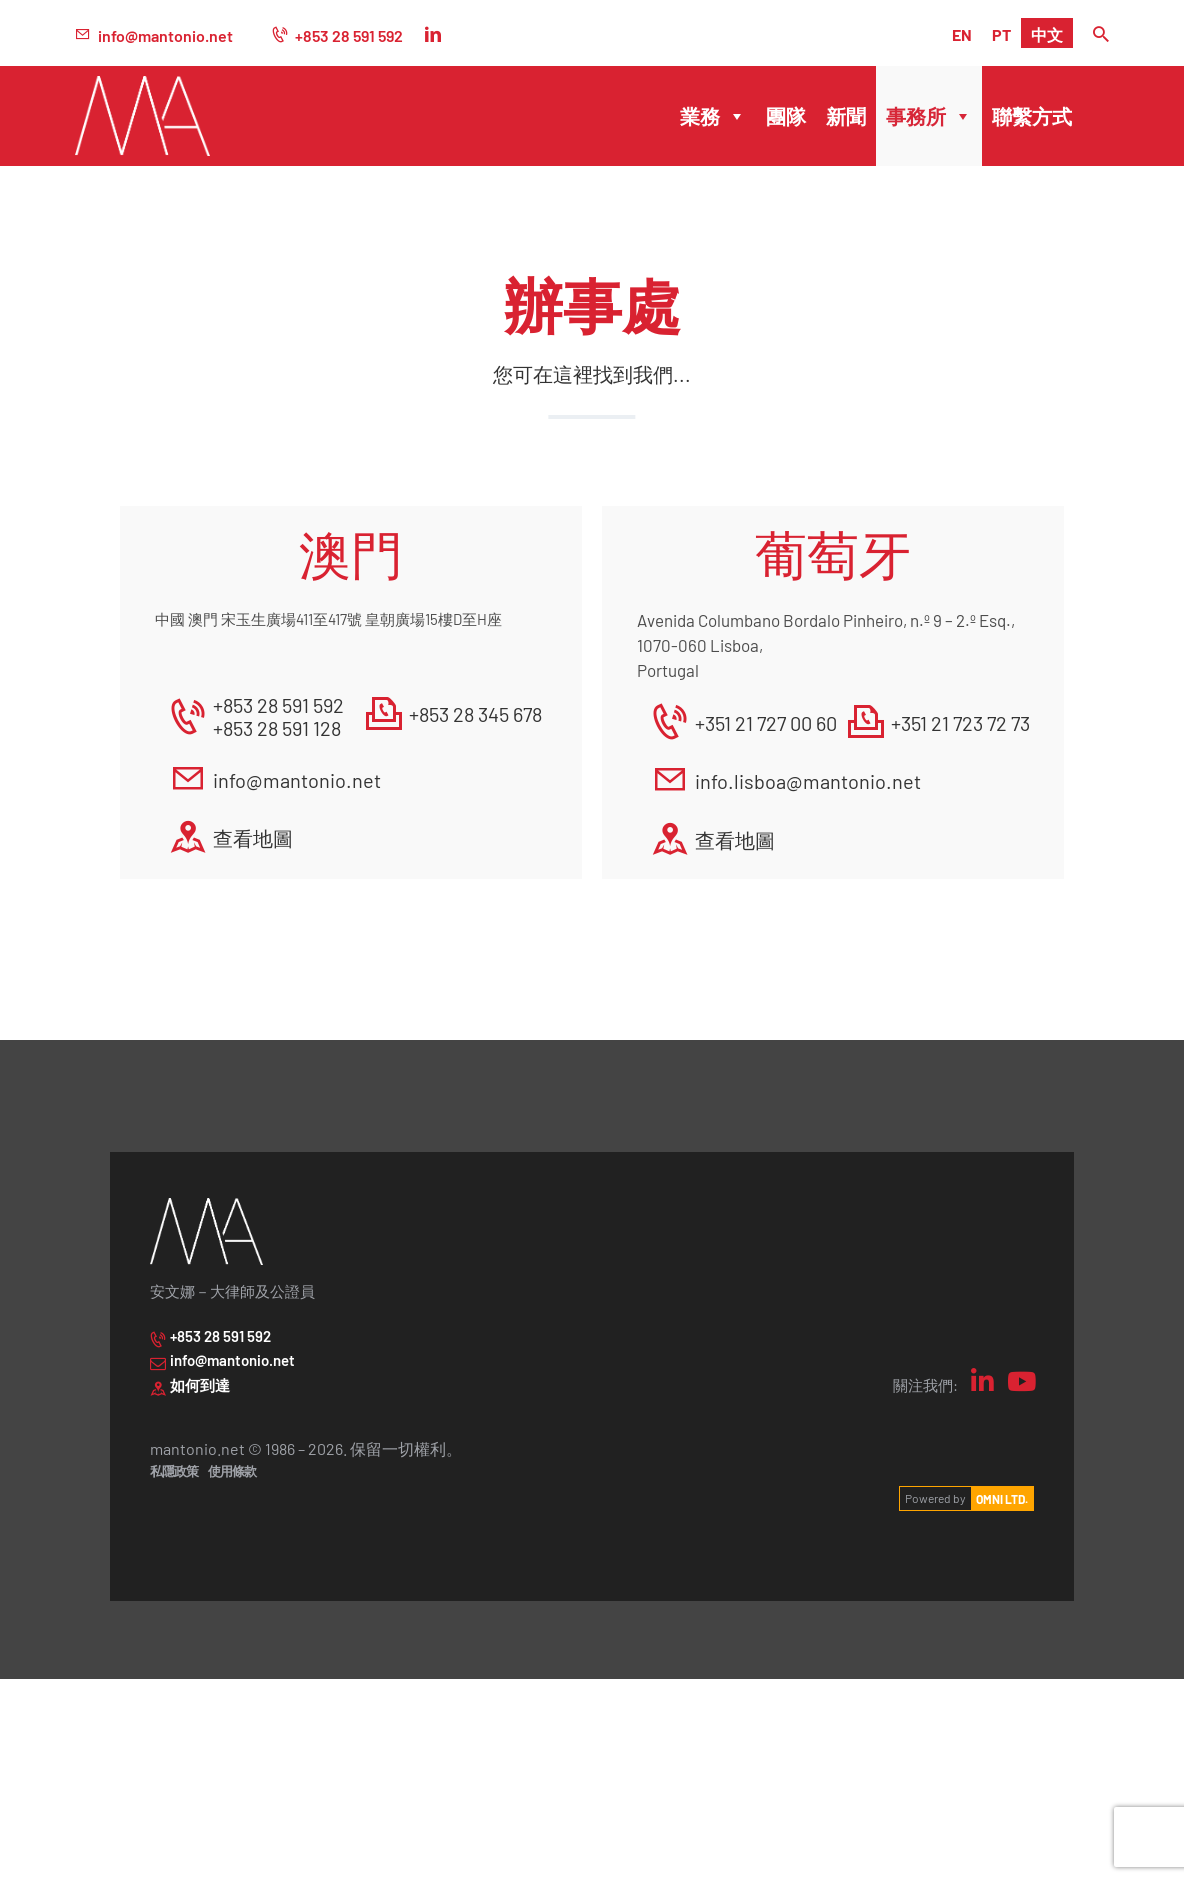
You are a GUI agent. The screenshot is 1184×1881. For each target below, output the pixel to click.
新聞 (846, 115)
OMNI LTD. (1002, 1498)
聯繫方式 (1032, 115)
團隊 (786, 115)
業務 (713, 116)
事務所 (929, 116)
